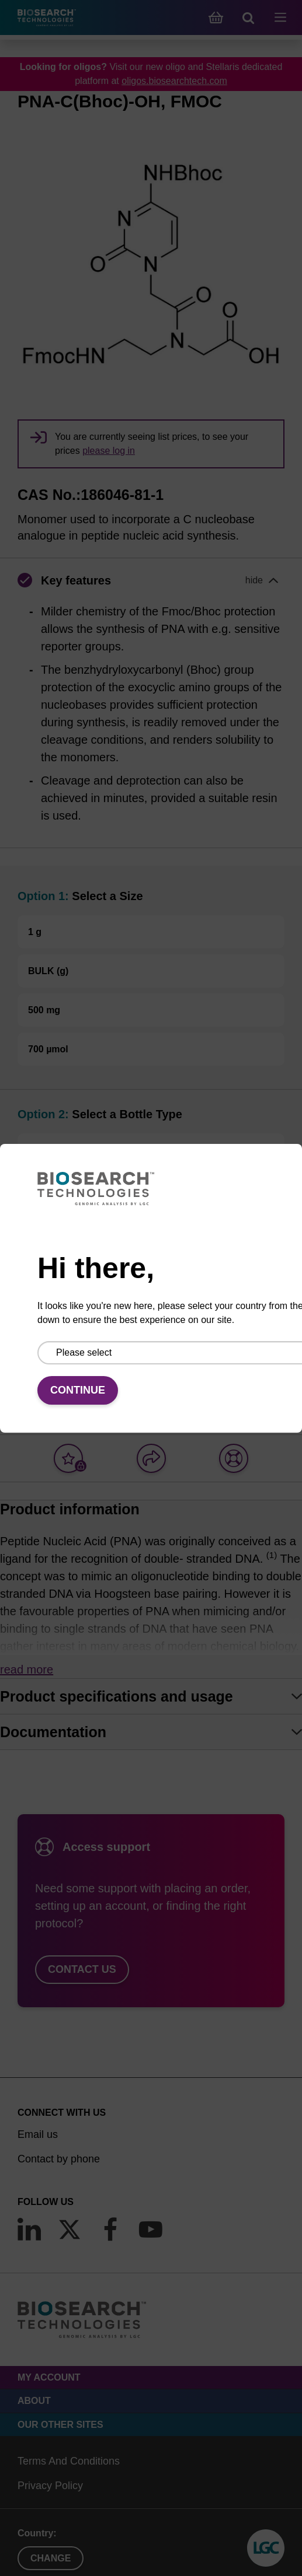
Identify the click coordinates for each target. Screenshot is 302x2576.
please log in (108, 451)
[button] (151, 580)
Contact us (82, 1969)
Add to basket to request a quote (98, 1286)
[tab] (151, 1696)
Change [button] (50, 2558)
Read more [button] (26, 1669)
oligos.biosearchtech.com (174, 81)
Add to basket (151, 1379)
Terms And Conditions (69, 2461)
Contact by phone (59, 2159)
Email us (38, 2134)
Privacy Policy (50, 2485)
